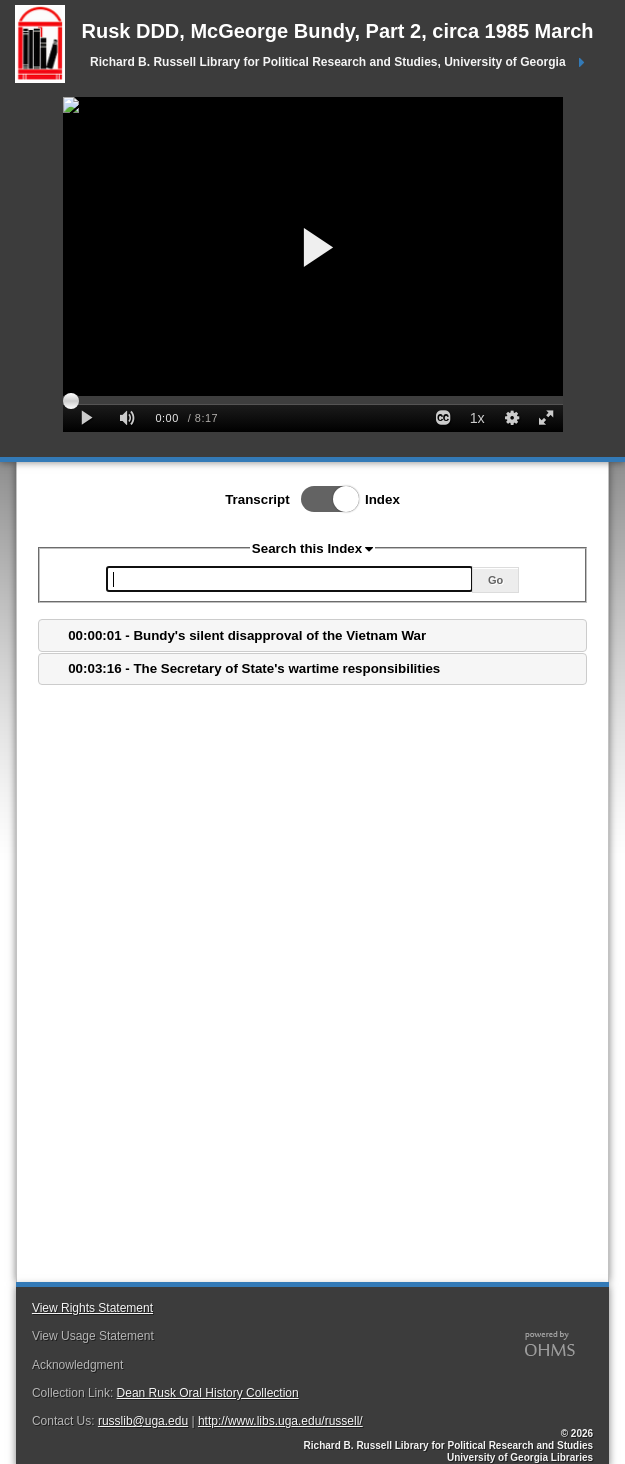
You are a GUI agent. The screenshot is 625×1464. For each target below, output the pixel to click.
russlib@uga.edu (143, 1421)
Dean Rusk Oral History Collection (208, 1393)
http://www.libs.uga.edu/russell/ (280, 1421)
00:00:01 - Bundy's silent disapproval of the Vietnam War (247, 635)
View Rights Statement (92, 1308)
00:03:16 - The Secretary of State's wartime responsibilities (254, 668)
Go (495, 580)
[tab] (312, 635)
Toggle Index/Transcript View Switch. (324, 499)
